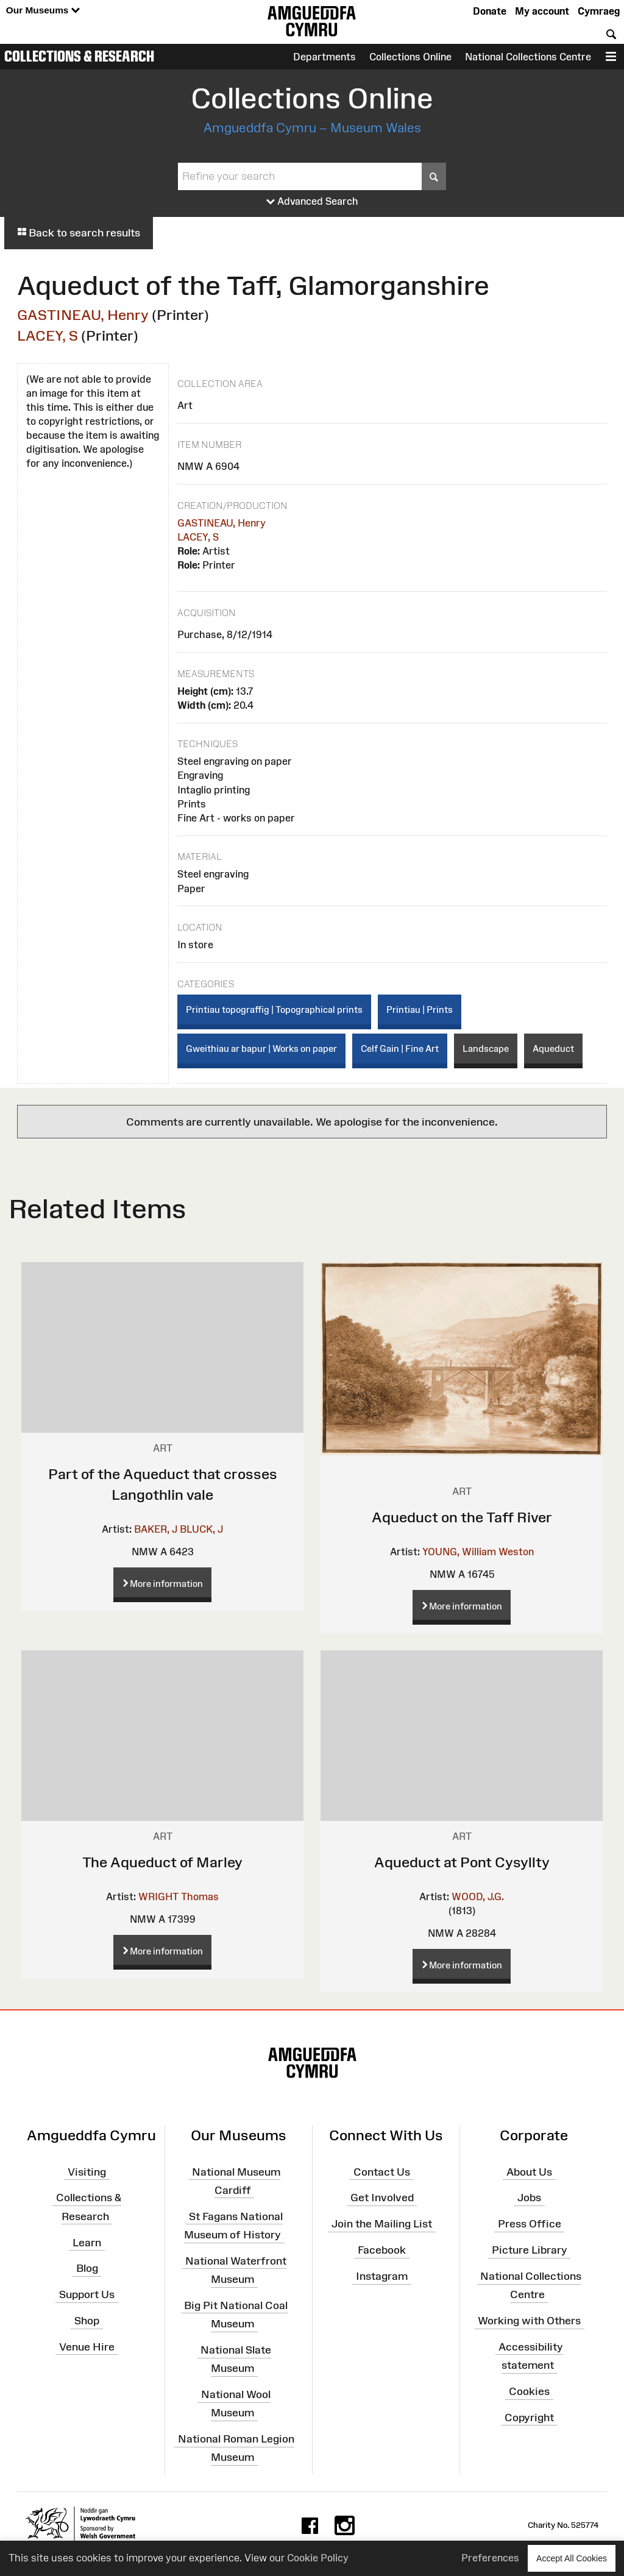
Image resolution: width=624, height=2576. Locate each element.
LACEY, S (47, 335)
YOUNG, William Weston (478, 1551)
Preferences (490, 2557)
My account (542, 10)
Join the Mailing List (382, 2224)
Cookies (529, 2391)
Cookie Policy (318, 2557)
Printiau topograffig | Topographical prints (274, 1009)
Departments (324, 56)
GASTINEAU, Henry (83, 315)
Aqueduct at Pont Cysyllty (462, 1862)
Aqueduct (553, 1048)
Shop (86, 2321)
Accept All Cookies (571, 2558)
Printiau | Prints (419, 1009)
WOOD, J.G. (478, 1896)
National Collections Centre (528, 56)
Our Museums (43, 10)
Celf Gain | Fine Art (400, 1048)
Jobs (529, 2197)
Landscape (486, 1048)
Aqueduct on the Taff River (462, 1517)
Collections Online (410, 56)
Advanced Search (312, 202)
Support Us (87, 2294)
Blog (87, 2268)
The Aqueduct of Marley (162, 1862)
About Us (529, 2171)
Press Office (529, 2224)
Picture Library (529, 2250)
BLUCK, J (201, 1529)
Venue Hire (87, 2347)
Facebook (382, 2250)
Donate (489, 10)
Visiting (87, 2171)
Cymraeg (599, 10)
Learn (87, 2242)
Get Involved (382, 2197)
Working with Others (529, 2321)
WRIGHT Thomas (178, 1896)
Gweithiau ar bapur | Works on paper (261, 1048)
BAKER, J (155, 1529)
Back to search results (78, 233)
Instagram (382, 2276)
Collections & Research (79, 56)
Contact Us (381, 2171)
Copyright (529, 2417)
